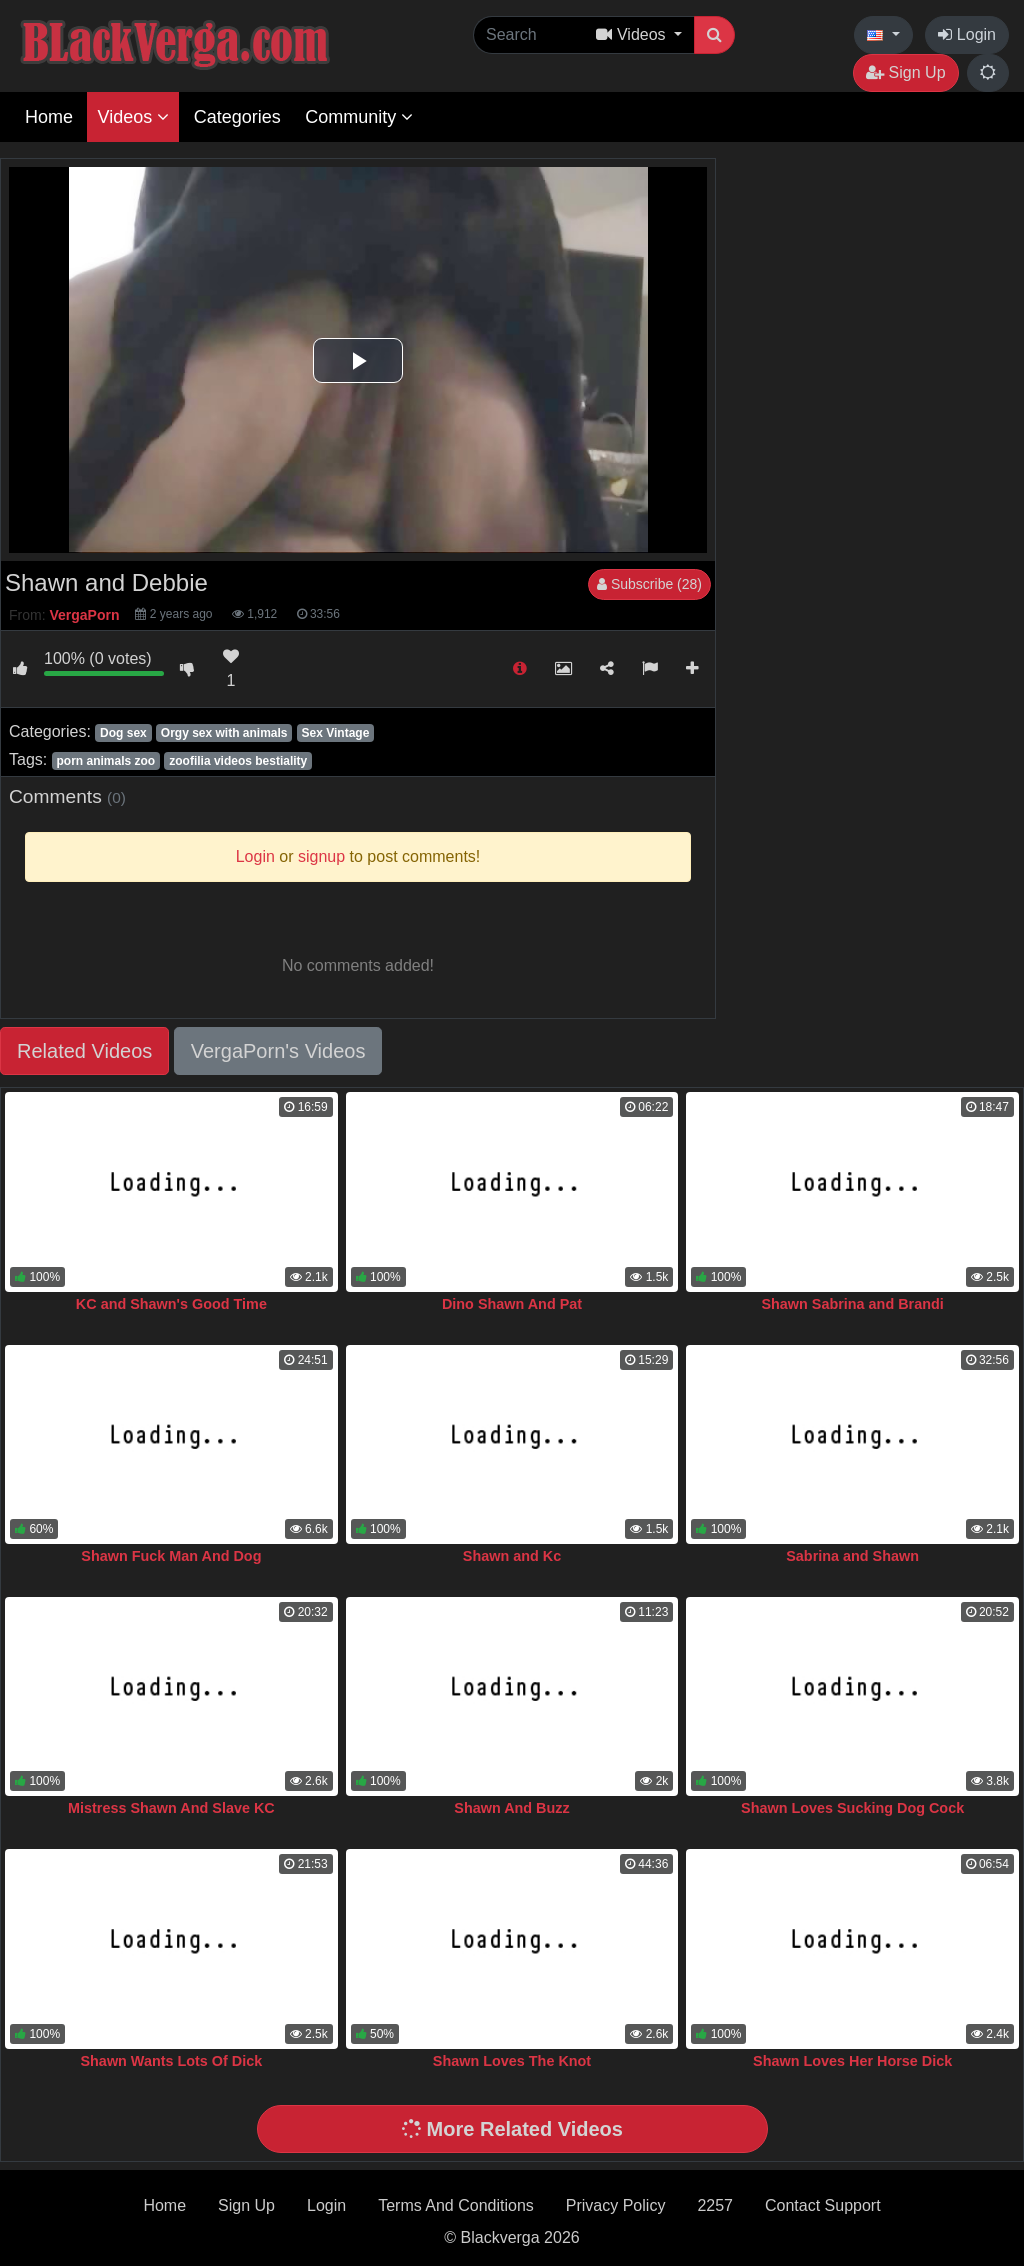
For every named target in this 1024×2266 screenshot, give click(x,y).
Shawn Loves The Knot (512, 2061)
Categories (237, 117)
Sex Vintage (336, 733)
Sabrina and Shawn (852, 1556)
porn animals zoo (105, 761)
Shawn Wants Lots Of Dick (171, 2061)
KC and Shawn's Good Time (171, 1304)
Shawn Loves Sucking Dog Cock (852, 1808)
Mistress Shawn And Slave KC (171, 1808)
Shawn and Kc (512, 1556)
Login (967, 34)
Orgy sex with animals (224, 733)
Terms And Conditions (456, 2205)
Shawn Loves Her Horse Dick (852, 2061)
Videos (133, 117)
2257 (715, 2205)
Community (359, 117)
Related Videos (84, 1051)
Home (49, 117)
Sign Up (905, 72)
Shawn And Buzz (511, 1808)
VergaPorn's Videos (278, 1051)
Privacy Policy (616, 2205)
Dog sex (123, 733)
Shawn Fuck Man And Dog (171, 1556)
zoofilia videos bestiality (238, 761)
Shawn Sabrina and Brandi (852, 1304)
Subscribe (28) (649, 584)
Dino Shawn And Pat (512, 1304)
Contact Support (823, 2205)
